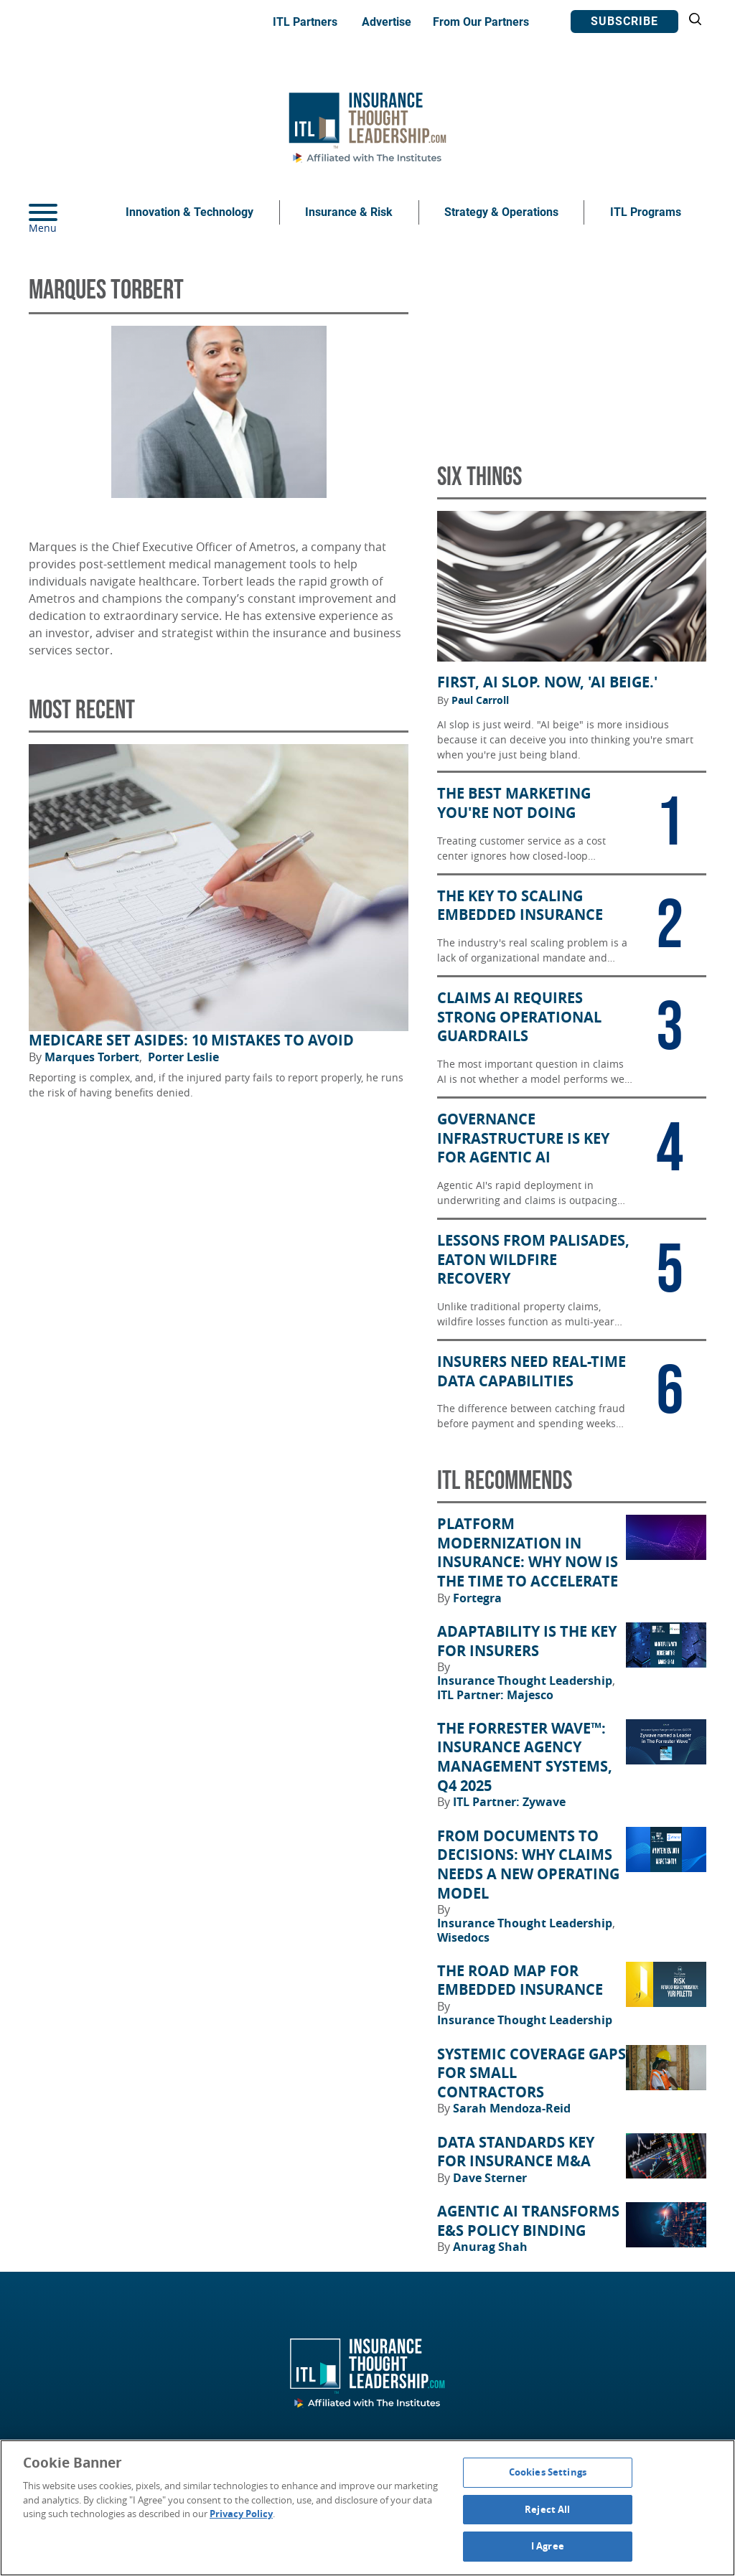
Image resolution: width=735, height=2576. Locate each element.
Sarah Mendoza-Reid (512, 2108)
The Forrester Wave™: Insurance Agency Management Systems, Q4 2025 (524, 1757)
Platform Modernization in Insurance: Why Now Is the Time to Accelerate (527, 1553)
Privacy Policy (241, 2513)
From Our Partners (481, 22)
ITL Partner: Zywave (509, 1802)
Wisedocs (463, 1937)
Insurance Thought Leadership (526, 1680)
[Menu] (64, 212)
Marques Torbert (93, 1057)
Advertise (386, 22)
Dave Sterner (490, 2178)
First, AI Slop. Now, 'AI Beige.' (547, 682)
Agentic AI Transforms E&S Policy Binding (528, 2221)
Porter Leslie (183, 1057)
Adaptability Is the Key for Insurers (527, 1641)
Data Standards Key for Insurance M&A (515, 2152)
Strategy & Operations (501, 212)
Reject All (547, 2509)
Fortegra (477, 1598)
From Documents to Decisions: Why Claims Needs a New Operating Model (528, 1865)
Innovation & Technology (189, 212)
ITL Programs (645, 212)
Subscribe (624, 21)
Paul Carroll (480, 700)
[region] (367, 2508)
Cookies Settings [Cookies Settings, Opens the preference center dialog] (547, 2471)
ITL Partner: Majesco (495, 1695)
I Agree (547, 2545)
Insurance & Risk (349, 212)
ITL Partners (305, 22)
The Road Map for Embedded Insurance (520, 1981)
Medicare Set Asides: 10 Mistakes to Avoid (191, 1040)
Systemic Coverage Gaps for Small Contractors (531, 2073)
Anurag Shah (490, 2247)
